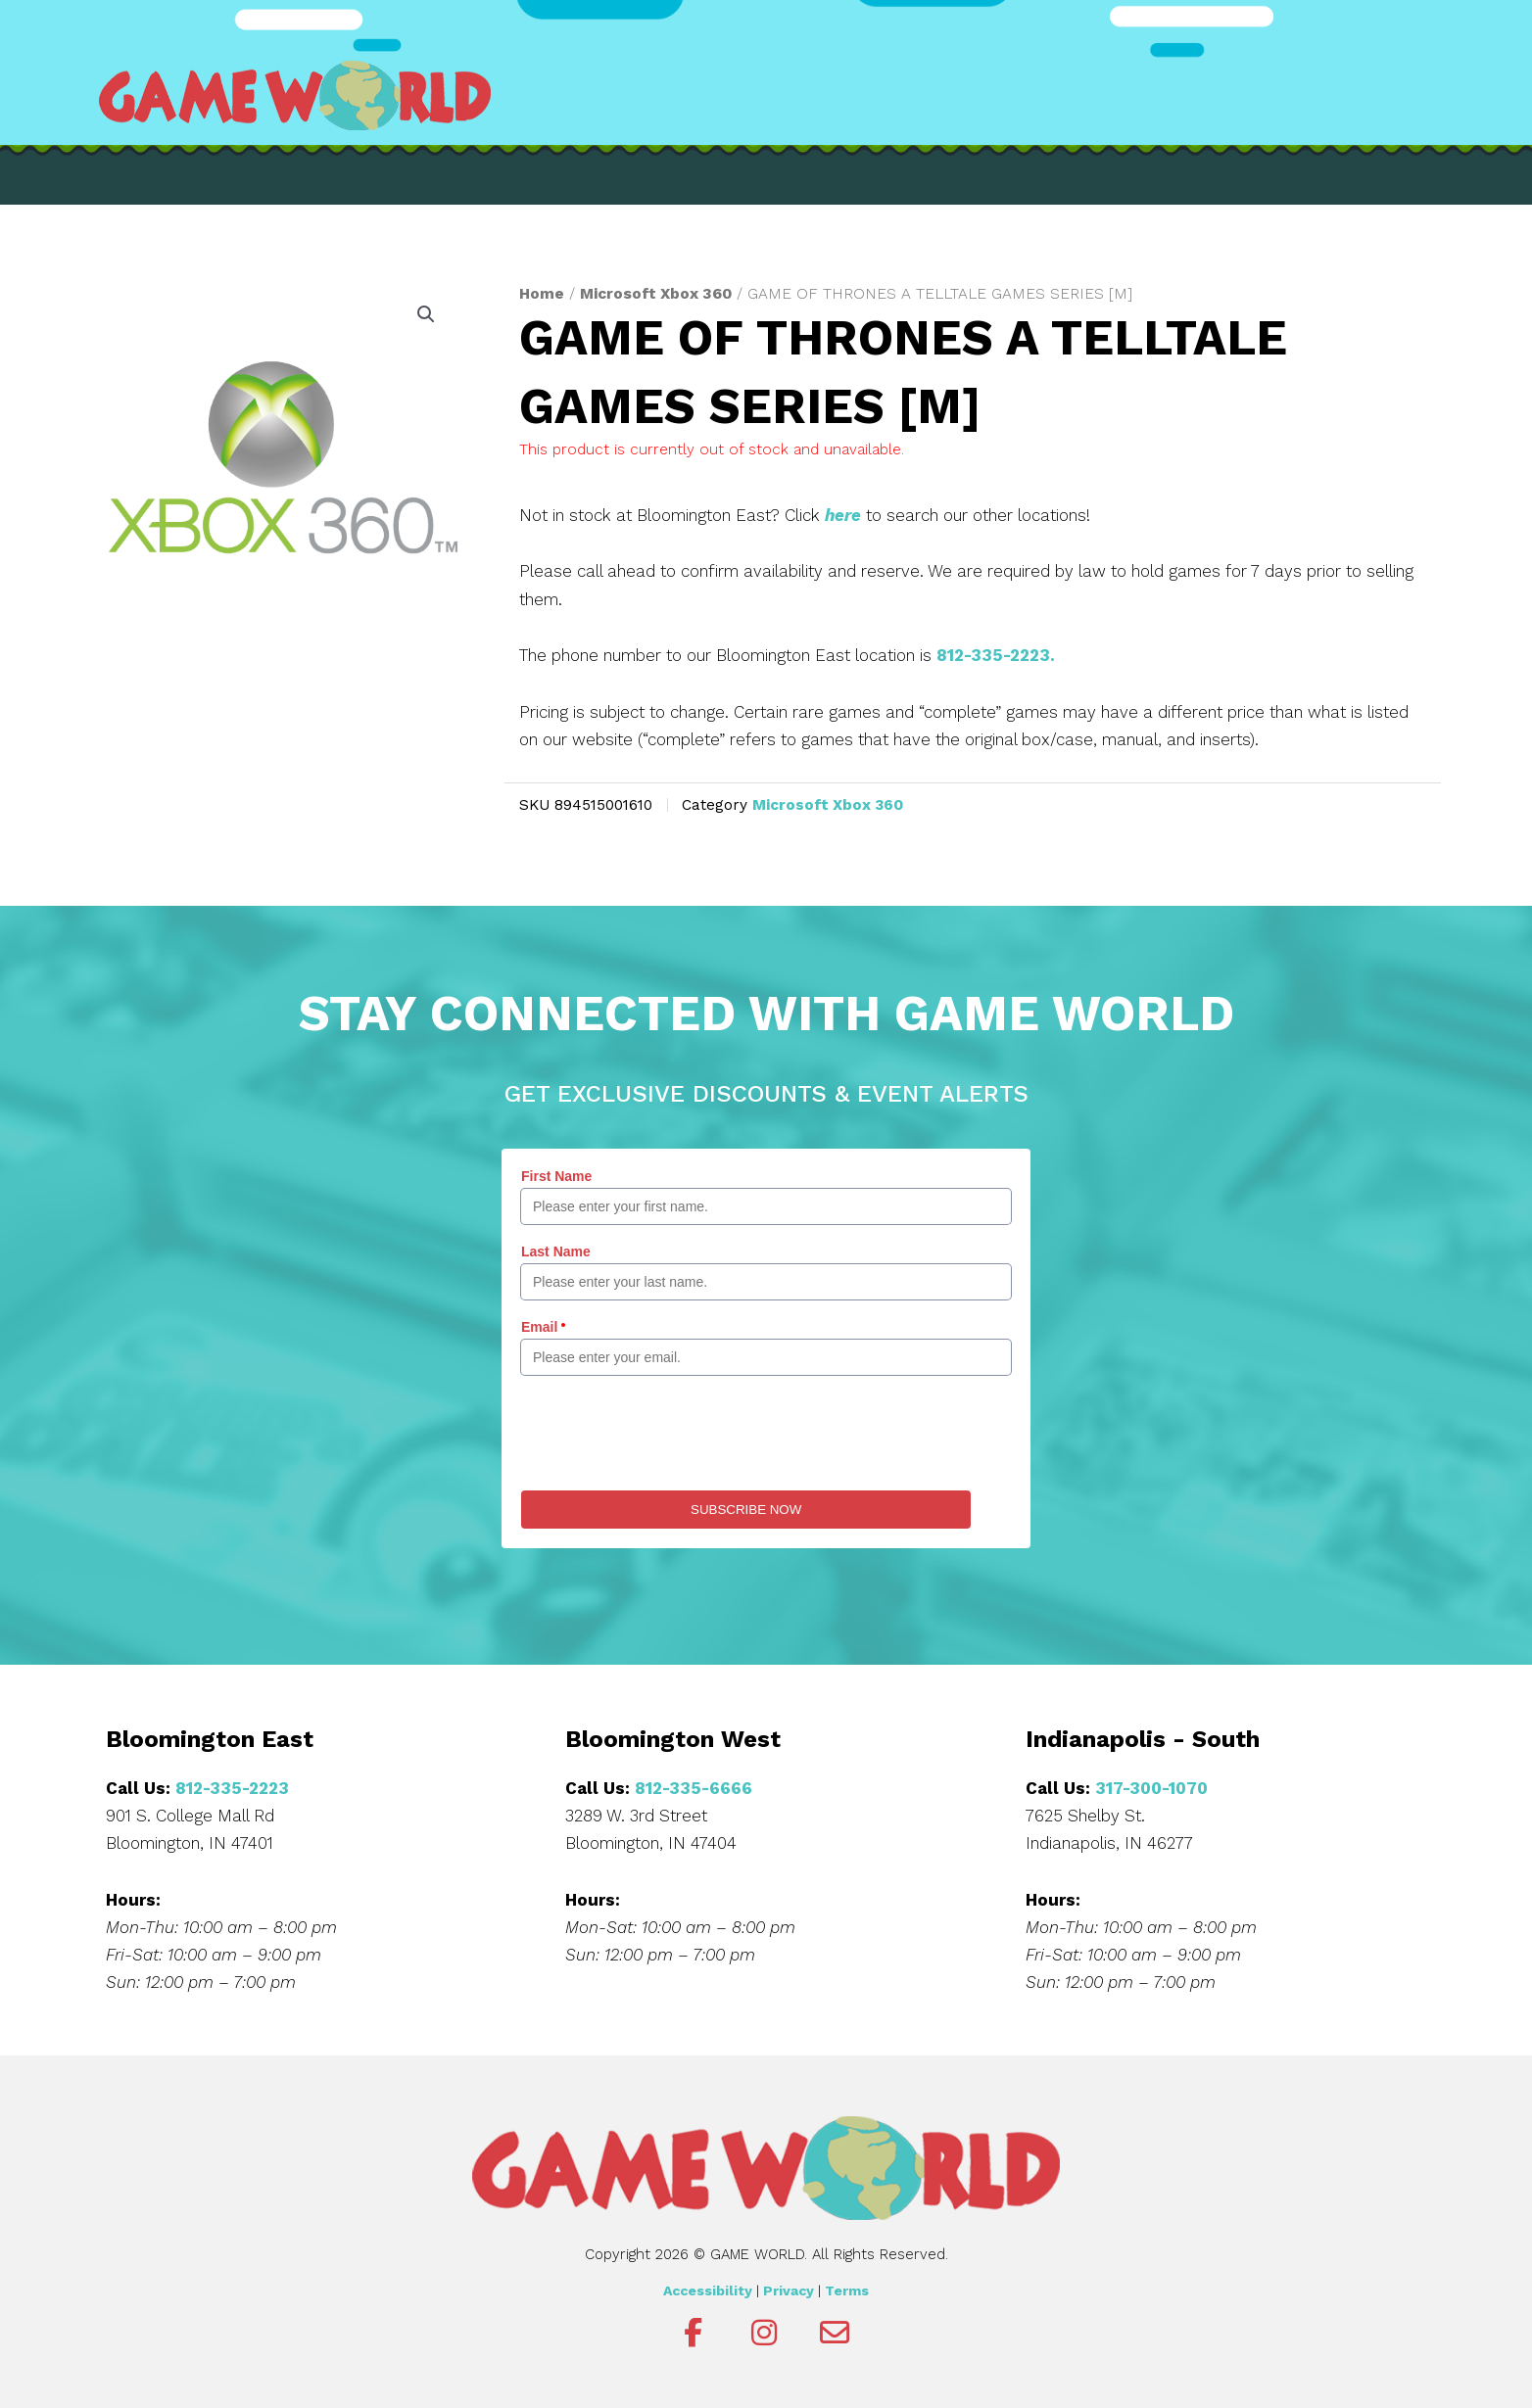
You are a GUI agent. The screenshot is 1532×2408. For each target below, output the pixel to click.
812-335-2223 (232, 1788)
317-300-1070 (1151, 1788)
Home (541, 293)
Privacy (788, 2290)
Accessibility (707, 2290)
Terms (847, 2290)
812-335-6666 (693, 1788)
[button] (426, 314)
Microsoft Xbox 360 (656, 293)
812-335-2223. (995, 655)
